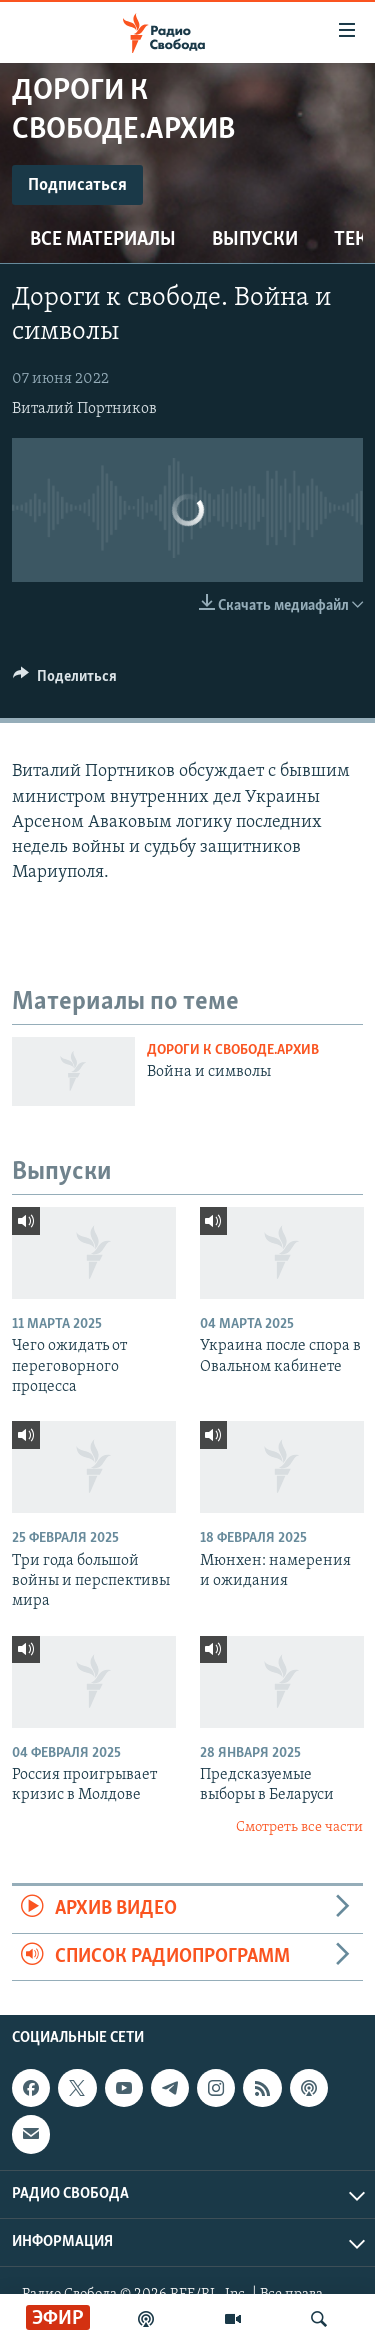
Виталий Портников (84, 409)
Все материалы (103, 240)
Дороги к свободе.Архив (233, 1050)
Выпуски (255, 240)
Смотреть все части (299, 1827)
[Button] (65, 681)
